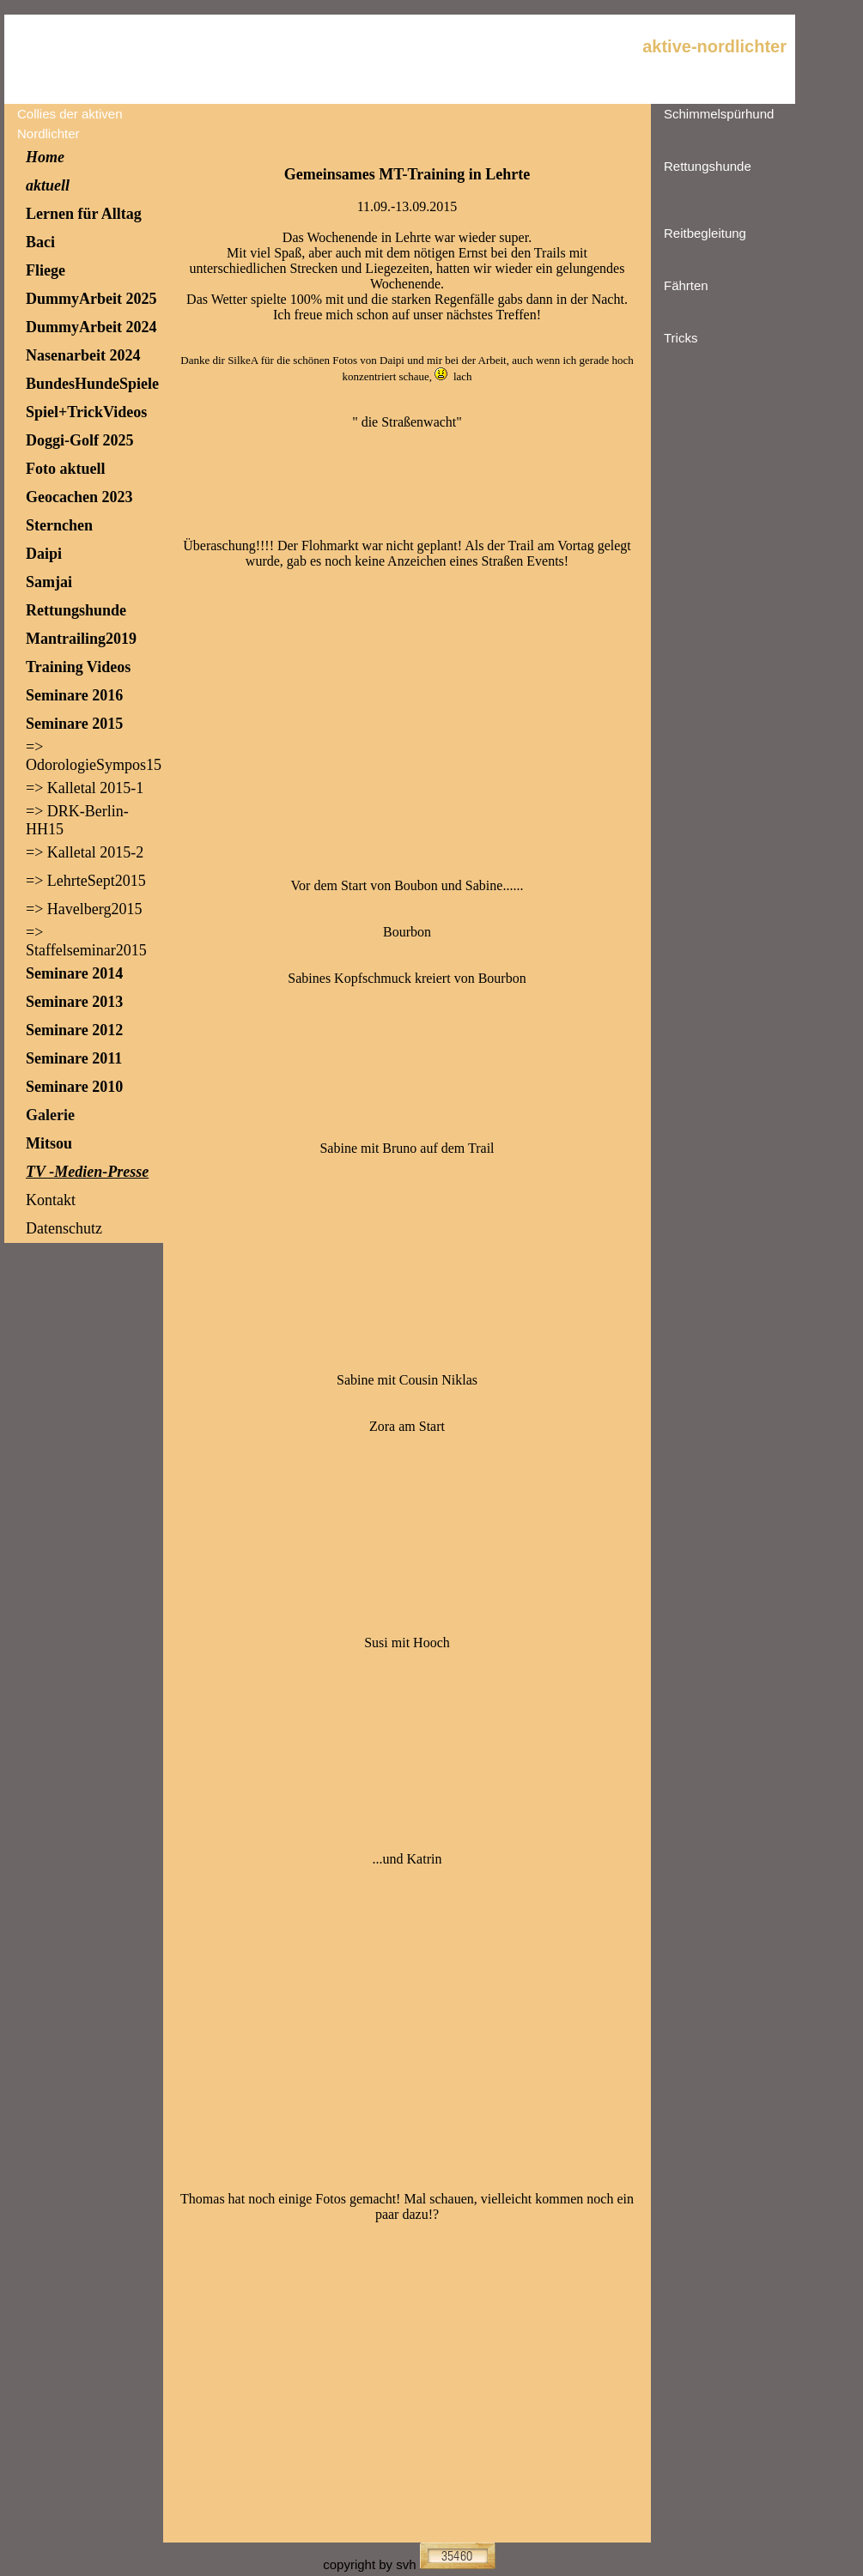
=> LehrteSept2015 (86, 880)
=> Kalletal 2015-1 (84, 788)
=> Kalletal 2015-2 (84, 852)
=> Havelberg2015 (84, 909)
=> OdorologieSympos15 (93, 755)
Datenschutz (64, 1228)
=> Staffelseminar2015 (86, 941)
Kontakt (51, 1200)
